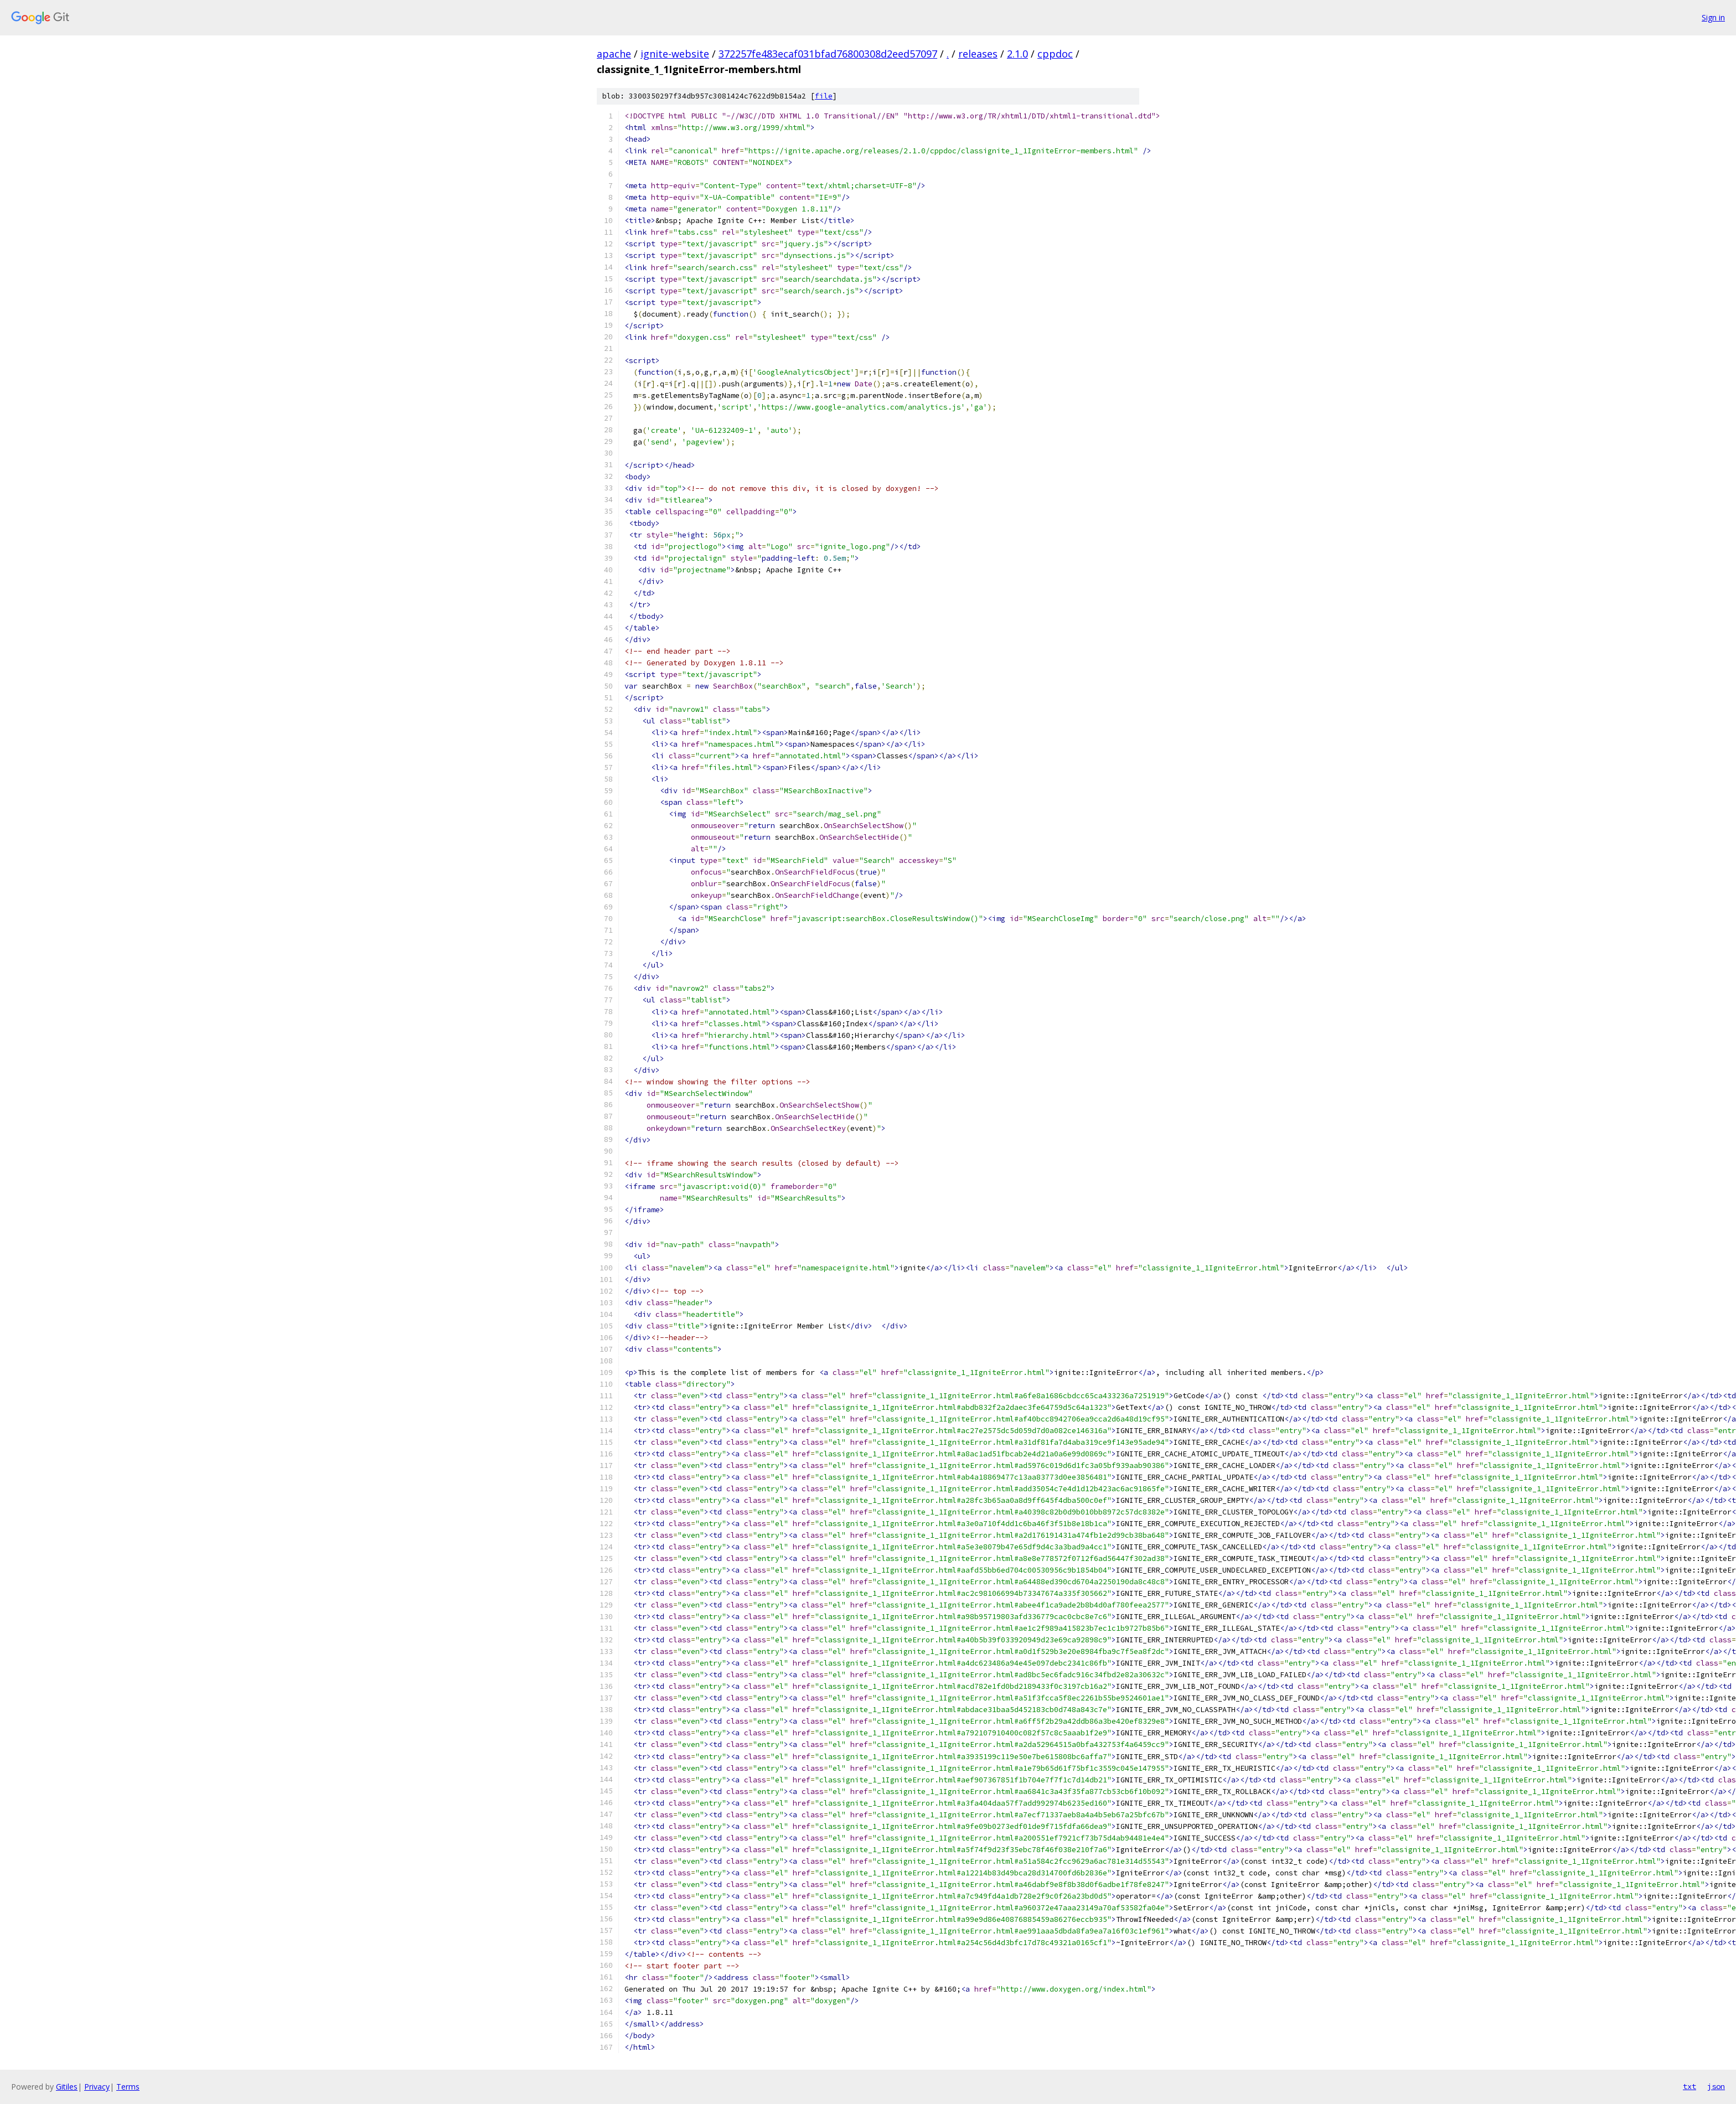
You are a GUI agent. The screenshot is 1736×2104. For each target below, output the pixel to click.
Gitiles (67, 2086)
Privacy (97, 2086)
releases (978, 53)
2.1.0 (1017, 53)
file (824, 96)
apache (614, 53)
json (1716, 2086)
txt (1689, 2086)
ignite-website (674, 53)
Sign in (1713, 17)
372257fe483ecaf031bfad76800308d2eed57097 (828, 53)
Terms (128, 2086)
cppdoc (1055, 53)
